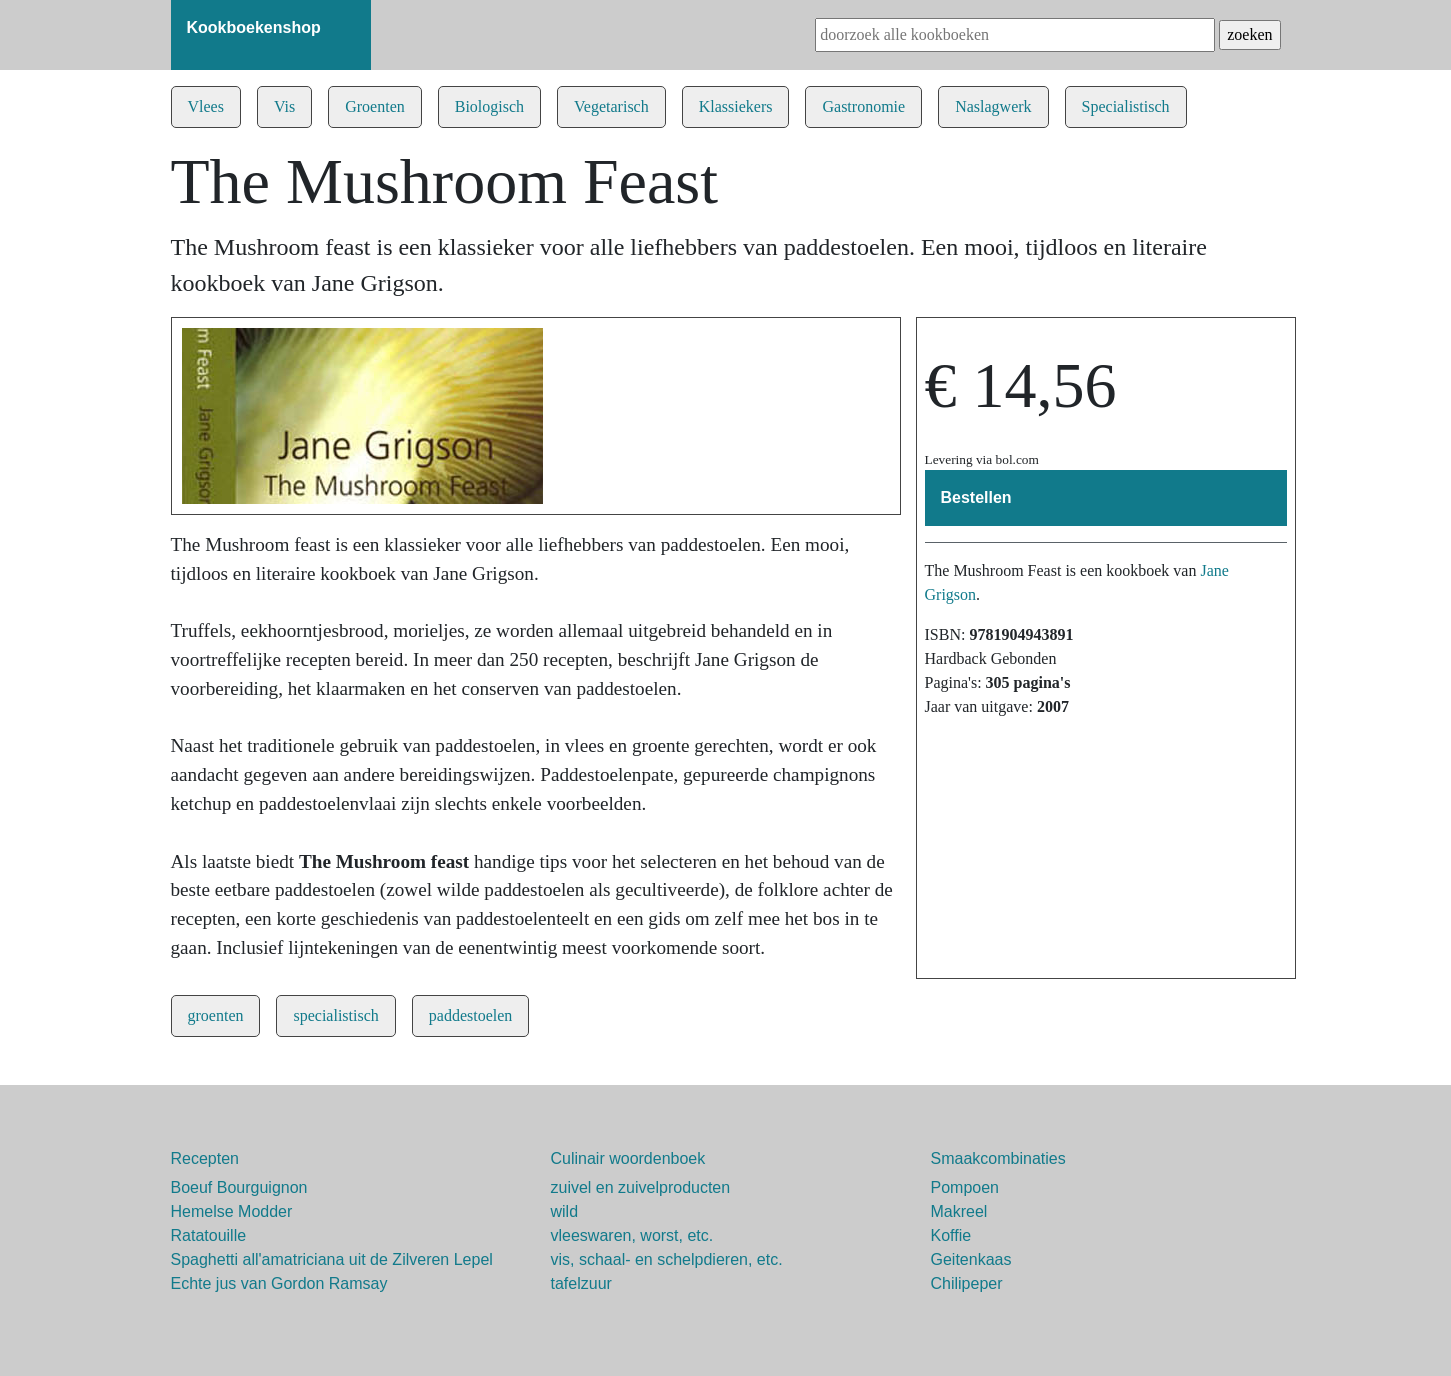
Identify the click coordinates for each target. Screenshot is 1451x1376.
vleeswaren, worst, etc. (632, 1235)
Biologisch (489, 106)
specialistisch (335, 1015)
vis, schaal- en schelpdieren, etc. (667, 1259)
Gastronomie (863, 106)
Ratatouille (209, 1235)
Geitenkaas (971, 1259)
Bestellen (976, 497)
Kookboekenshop (254, 27)
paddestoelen (471, 1015)
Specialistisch (1126, 106)
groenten (216, 1015)
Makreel (959, 1211)
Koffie (951, 1235)
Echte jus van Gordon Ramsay (279, 1283)
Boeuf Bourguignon (239, 1187)
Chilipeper (967, 1283)
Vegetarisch (611, 106)
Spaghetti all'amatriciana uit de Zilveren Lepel (332, 1259)
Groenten (375, 106)
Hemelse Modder (232, 1211)
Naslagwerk (993, 106)
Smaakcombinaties (998, 1158)
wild (565, 1211)
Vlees (206, 106)
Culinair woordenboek (628, 1158)
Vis (284, 106)
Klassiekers (736, 106)
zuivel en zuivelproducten (641, 1187)
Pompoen (965, 1187)
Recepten (205, 1158)
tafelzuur (581, 1283)
